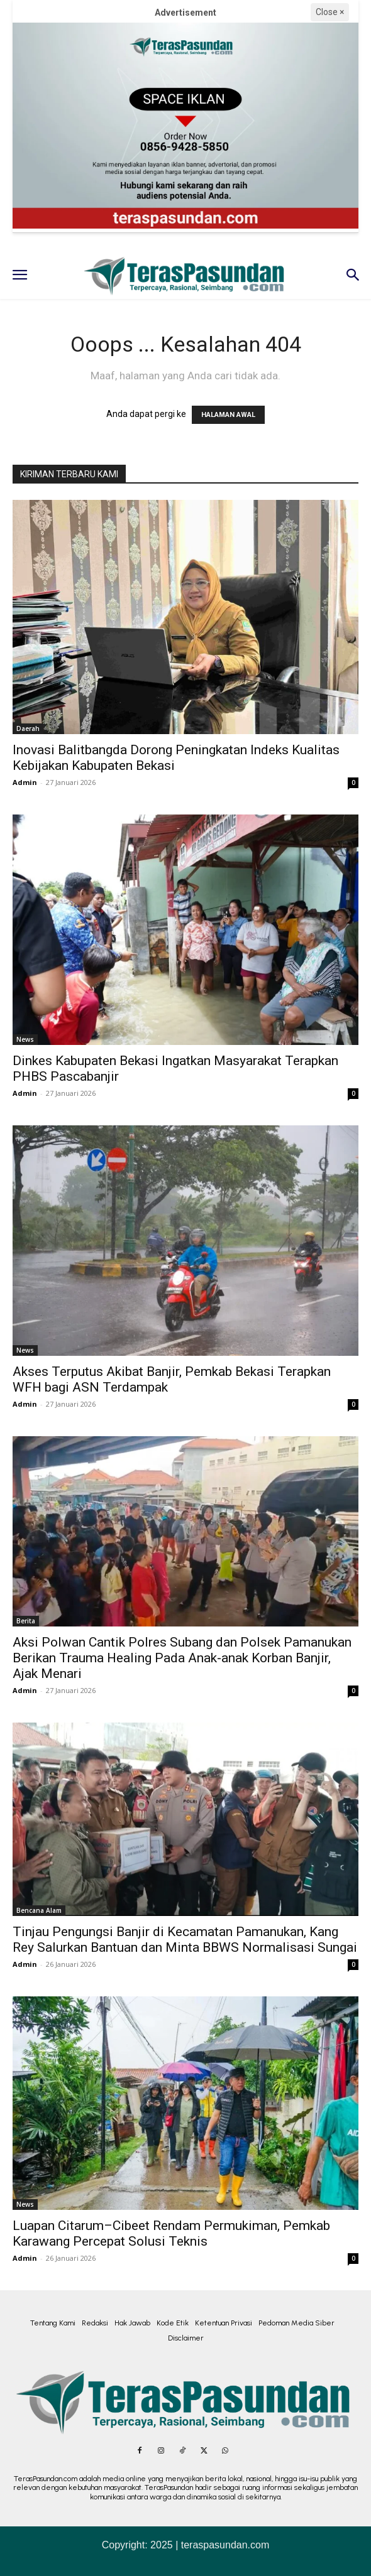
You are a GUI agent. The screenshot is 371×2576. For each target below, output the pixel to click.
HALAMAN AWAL (228, 415)
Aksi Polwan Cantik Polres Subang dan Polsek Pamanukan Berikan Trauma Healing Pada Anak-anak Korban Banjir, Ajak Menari (182, 1658)
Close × (330, 12)
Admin (25, 782)
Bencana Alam (39, 1910)
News (25, 1039)
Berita (25, 1620)
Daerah (28, 728)
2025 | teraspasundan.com (209, 2545)
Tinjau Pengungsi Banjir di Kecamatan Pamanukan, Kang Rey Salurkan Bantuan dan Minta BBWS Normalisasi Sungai (185, 1939)
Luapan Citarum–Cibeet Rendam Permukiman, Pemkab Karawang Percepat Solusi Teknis (171, 2233)
